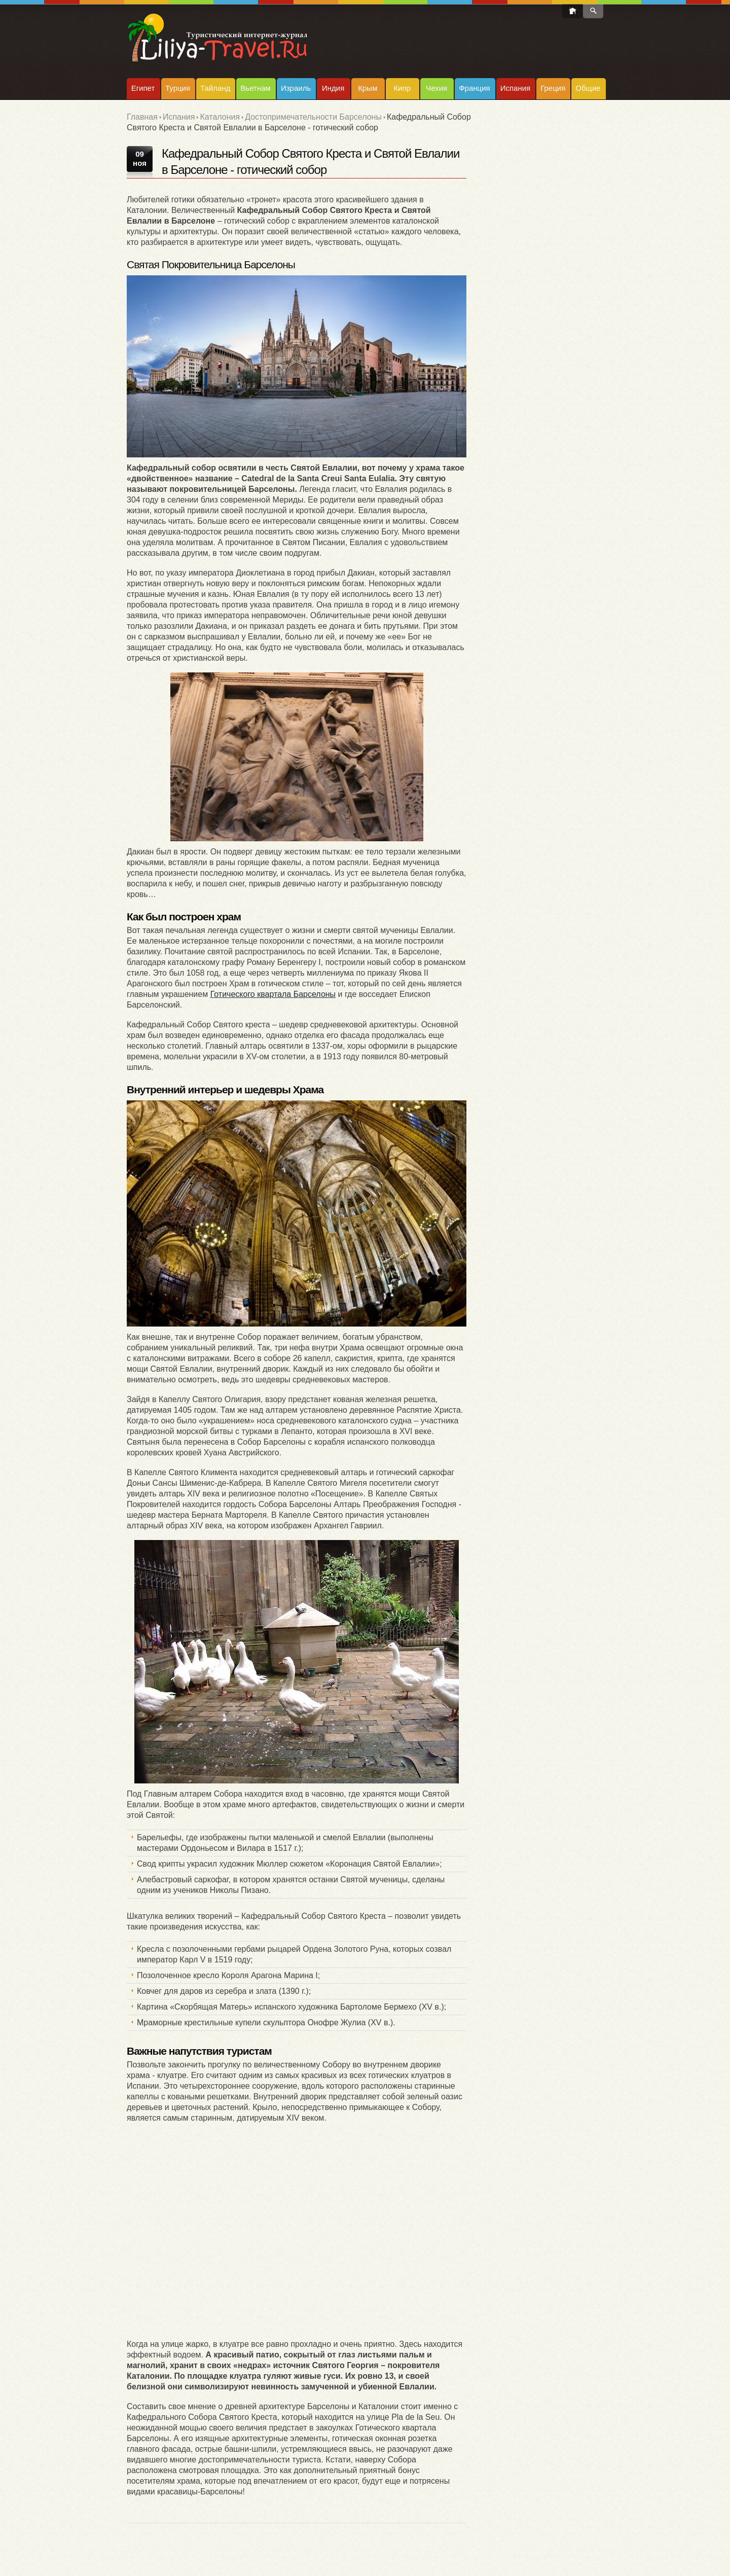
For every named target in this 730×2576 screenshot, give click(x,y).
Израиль (296, 88)
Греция (552, 88)
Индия (333, 88)
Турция (177, 88)
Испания (515, 88)
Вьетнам (255, 88)
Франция (474, 88)
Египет (143, 88)
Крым (367, 88)
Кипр (402, 88)
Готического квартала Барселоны (273, 994)
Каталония (220, 117)
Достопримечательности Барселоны (313, 117)
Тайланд (215, 88)
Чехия (436, 88)
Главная (142, 117)
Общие (587, 88)
